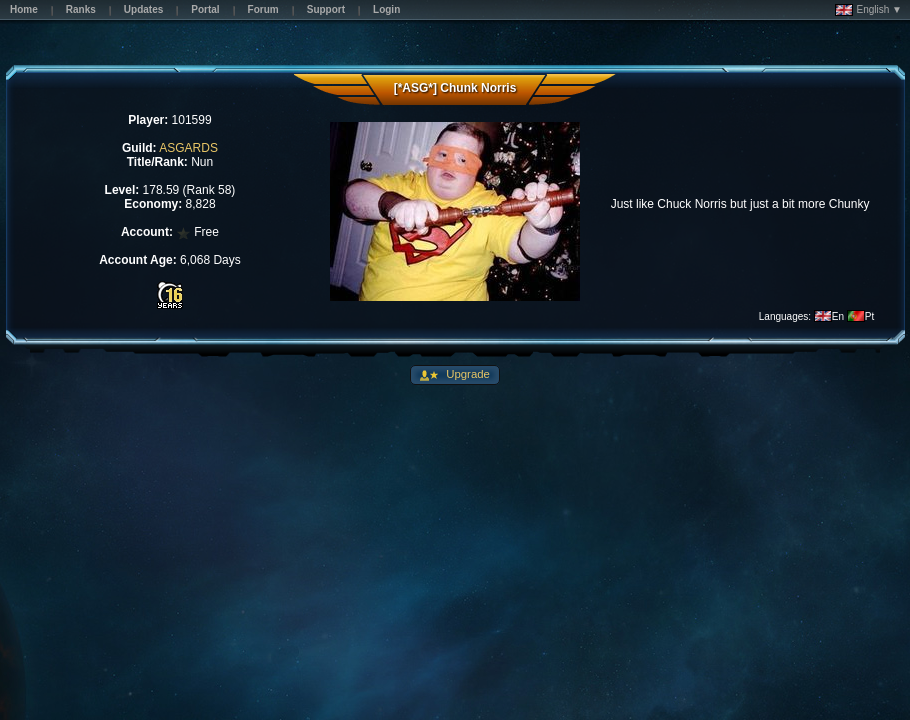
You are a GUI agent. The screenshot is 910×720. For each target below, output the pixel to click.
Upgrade (466, 374)
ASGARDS (188, 148)
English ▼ (868, 10)
